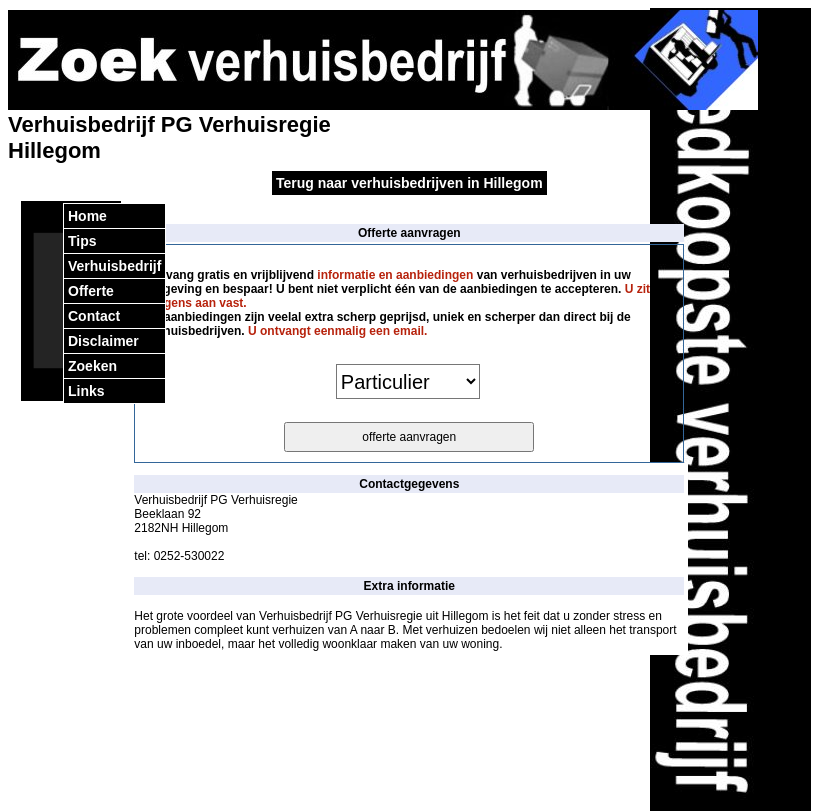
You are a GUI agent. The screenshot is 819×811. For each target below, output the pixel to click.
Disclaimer (103, 341)
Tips (82, 241)
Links (86, 391)
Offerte (91, 291)
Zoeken (92, 366)
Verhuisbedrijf (114, 266)
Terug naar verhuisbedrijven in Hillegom (409, 183)
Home (87, 216)
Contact (94, 316)
